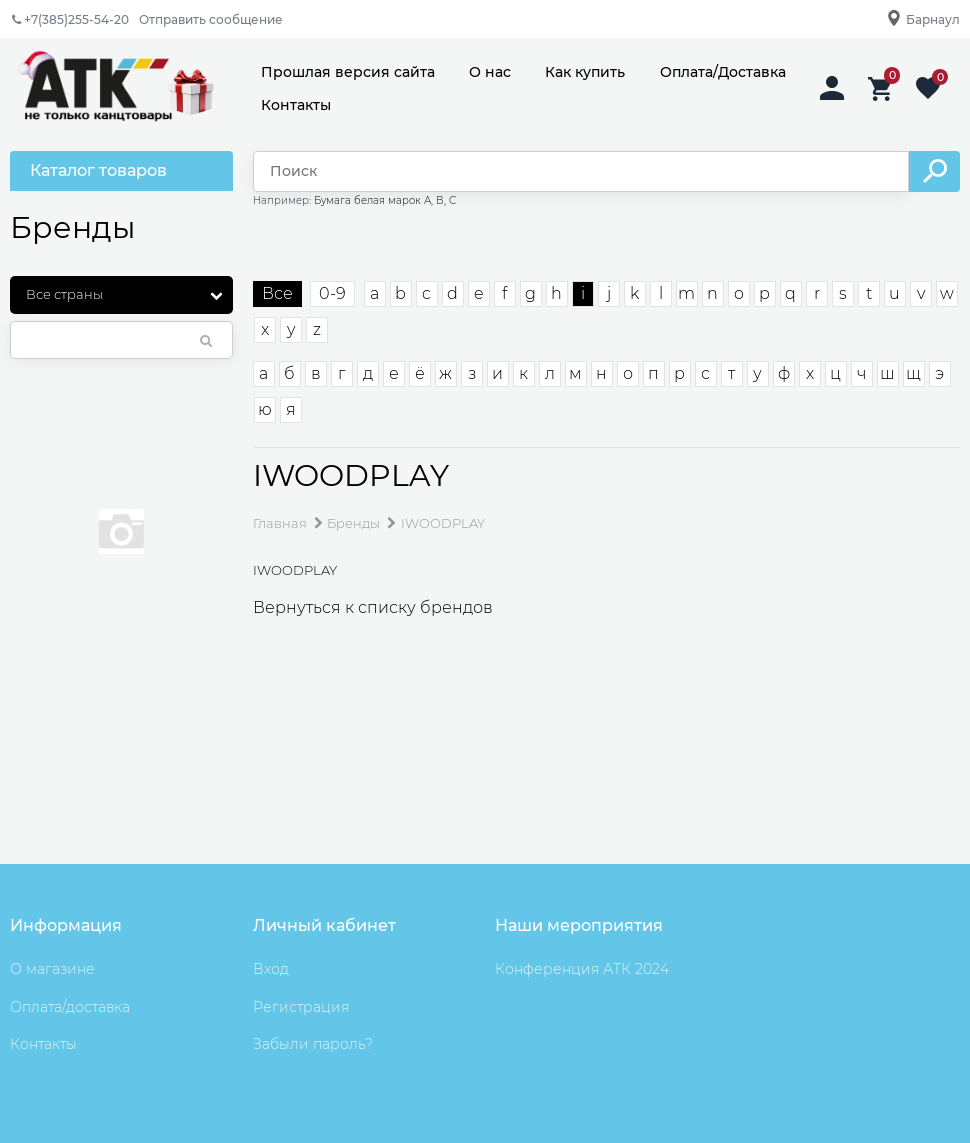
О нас (490, 72)
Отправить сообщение (211, 19)
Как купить (585, 72)
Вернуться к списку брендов (373, 607)
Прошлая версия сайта (348, 72)
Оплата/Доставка (723, 72)
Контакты (296, 105)
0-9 (332, 293)
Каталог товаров (98, 170)
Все (277, 293)
